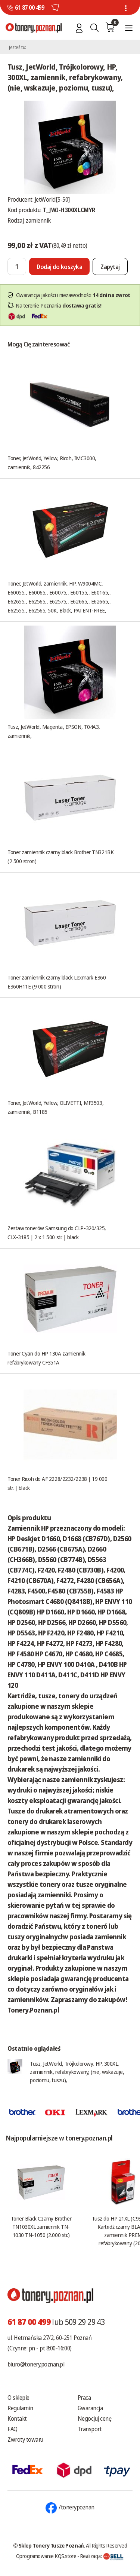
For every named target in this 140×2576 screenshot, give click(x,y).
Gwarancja (90, 2408)
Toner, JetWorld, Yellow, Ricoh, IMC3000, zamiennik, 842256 (51, 462)
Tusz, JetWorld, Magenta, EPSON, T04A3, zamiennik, (53, 731)
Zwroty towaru (25, 2439)
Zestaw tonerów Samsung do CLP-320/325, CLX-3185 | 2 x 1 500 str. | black (56, 1232)
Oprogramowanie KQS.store (46, 2556)
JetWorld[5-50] (52, 199)
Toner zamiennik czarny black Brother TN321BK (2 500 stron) (60, 856)
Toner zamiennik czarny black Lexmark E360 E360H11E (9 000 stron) (56, 982)
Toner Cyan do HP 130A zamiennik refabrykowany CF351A (46, 1358)
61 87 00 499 (29, 7)
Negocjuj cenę (95, 2418)
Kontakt (17, 2418)
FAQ (12, 2429)
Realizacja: (102, 2556)
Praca (84, 2397)
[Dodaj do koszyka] (59, 266)
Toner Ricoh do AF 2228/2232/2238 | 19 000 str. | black (57, 1483)
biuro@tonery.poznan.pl (35, 2364)
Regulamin (20, 2408)
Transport (90, 2429)
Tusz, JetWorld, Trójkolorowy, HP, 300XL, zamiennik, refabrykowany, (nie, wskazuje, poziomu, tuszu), (77, 2072)
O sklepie (18, 2397)
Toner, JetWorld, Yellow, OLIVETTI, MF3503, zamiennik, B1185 (55, 1107)
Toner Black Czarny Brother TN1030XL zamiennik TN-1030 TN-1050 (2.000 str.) (41, 2227)
